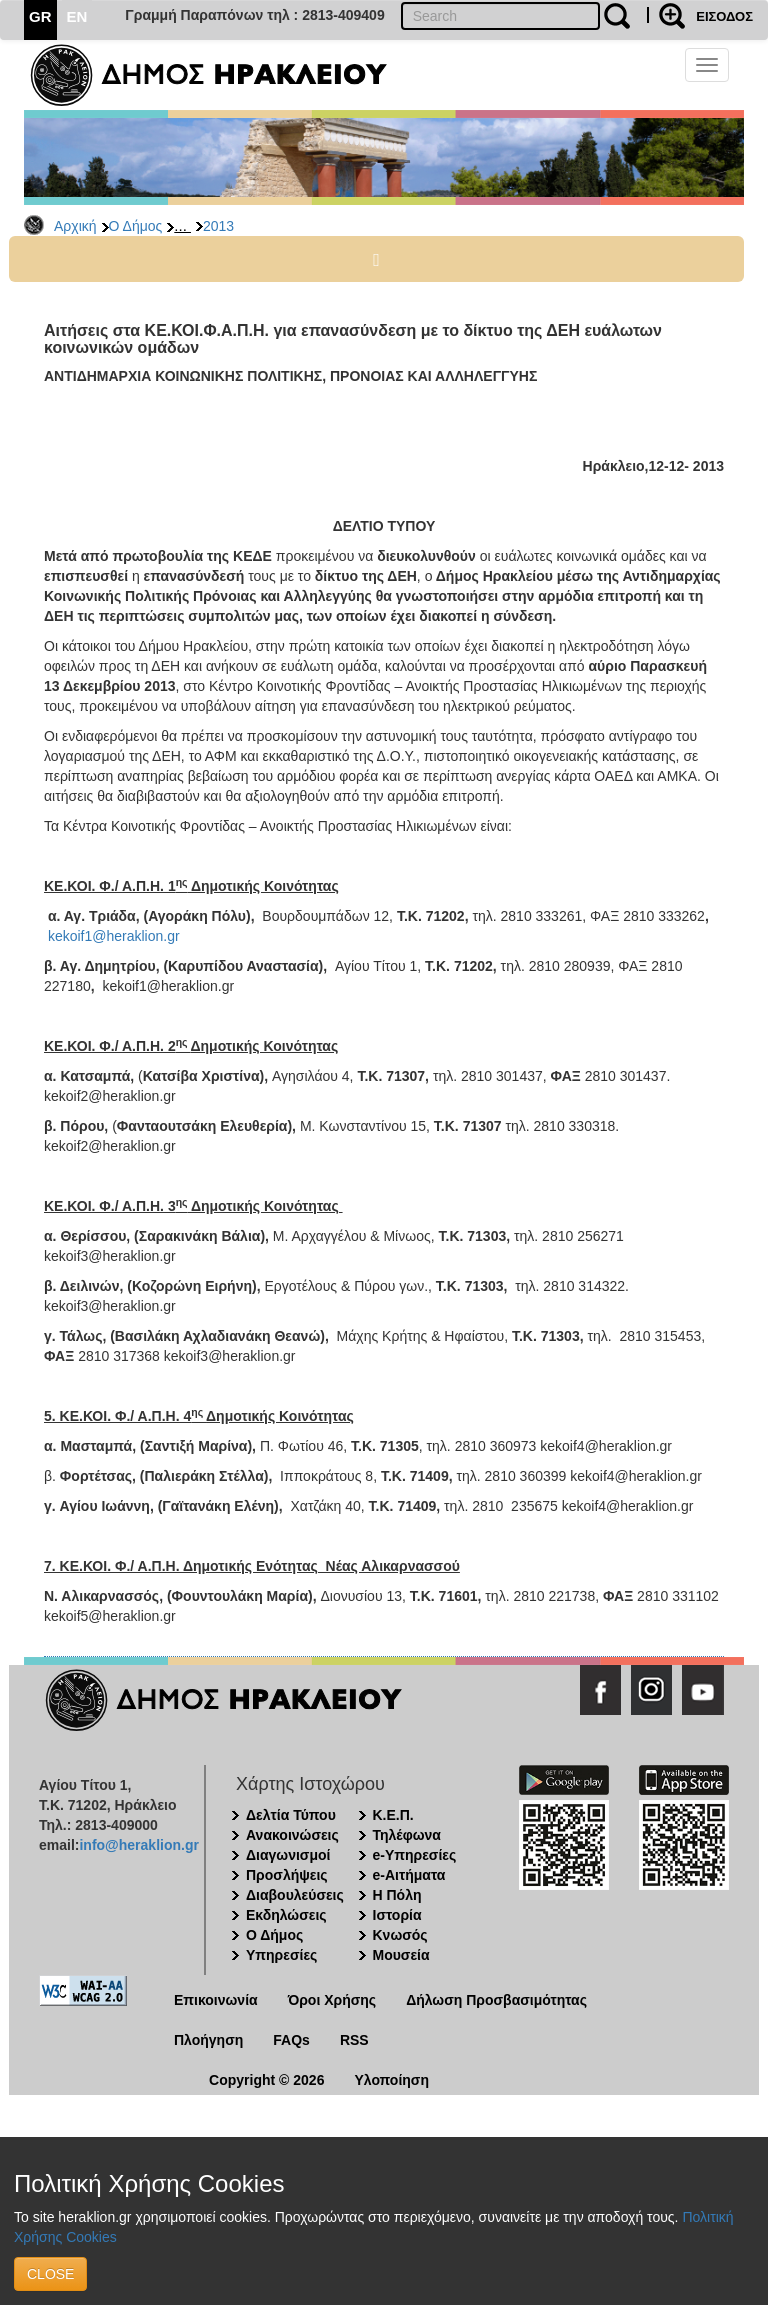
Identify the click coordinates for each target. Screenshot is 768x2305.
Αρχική (75, 226)
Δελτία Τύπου (291, 1815)
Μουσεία (401, 1955)
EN (77, 16)
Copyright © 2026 (266, 2080)
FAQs (291, 2040)
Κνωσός (400, 1935)
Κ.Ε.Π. (393, 1815)
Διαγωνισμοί (288, 1855)
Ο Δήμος (136, 226)
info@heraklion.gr (138, 1845)
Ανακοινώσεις (292, 1835)
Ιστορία (397, 1915)
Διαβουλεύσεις (295, 1895)
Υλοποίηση (391, 2080)
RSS (354, 2040)
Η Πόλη (397, 1895)
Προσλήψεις (287, 1875)
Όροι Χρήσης (332, 2000)
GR (40, 16)
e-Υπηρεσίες (415, 1855)
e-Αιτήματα (409, 1875)
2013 (218, 226)
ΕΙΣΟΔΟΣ (724, 16)
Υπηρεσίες (281, 1955)
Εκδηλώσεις (286, 1915)
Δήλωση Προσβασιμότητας (496, 2000)
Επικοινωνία (216, 2000)
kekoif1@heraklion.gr (114, 936)
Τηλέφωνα (407, 1835)
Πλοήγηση (208, 2040)
